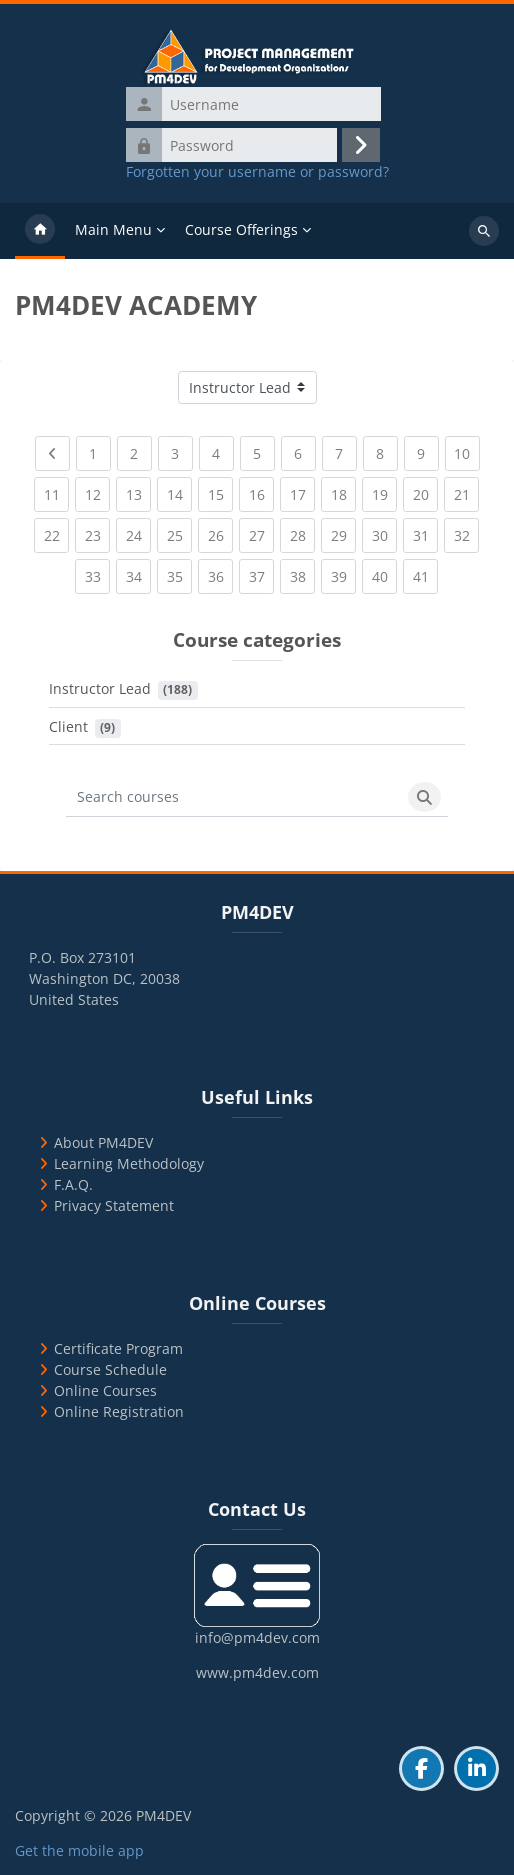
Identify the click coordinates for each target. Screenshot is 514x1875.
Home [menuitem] (40, 231)
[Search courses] (234, 797)
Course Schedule (110, 1369)
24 (139, 531)
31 (426, 531)
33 (98, 572)
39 (344, 572)
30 (385, 531)
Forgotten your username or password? (257, 172)
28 (303, 531)
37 (262, 572)
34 (139, 572)
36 (221, 572)
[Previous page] (52, 453)
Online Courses (105, 1390)
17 (303, 490)
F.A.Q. (73, 1184)
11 (57, 490)
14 (180, 490)
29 (344, 531)
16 (262, 490)
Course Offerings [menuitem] (241, 229)
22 (57, 531)
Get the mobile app (79, 1850)
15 (221, 490)
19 (385, 490)
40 (385, 572)
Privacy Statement (114, 1205)
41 (426, 572)
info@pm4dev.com (257, 1637)
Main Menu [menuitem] (113, 229)
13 (139, 490)
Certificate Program (118, 1348)
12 (98, 490)
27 (262, 531)
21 (467, 490)
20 (426, 490)
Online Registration (119, 1411)
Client (68, 726)
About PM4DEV (103, 1142)
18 (344, 490)
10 (467, 449)
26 (221, 531)
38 (303, 572)
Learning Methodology (129, 1163)
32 (467, 531)
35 (180, 572)
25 (180, 531)
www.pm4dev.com (257, 1672)
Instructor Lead (100, 688)
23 (98, 531)
